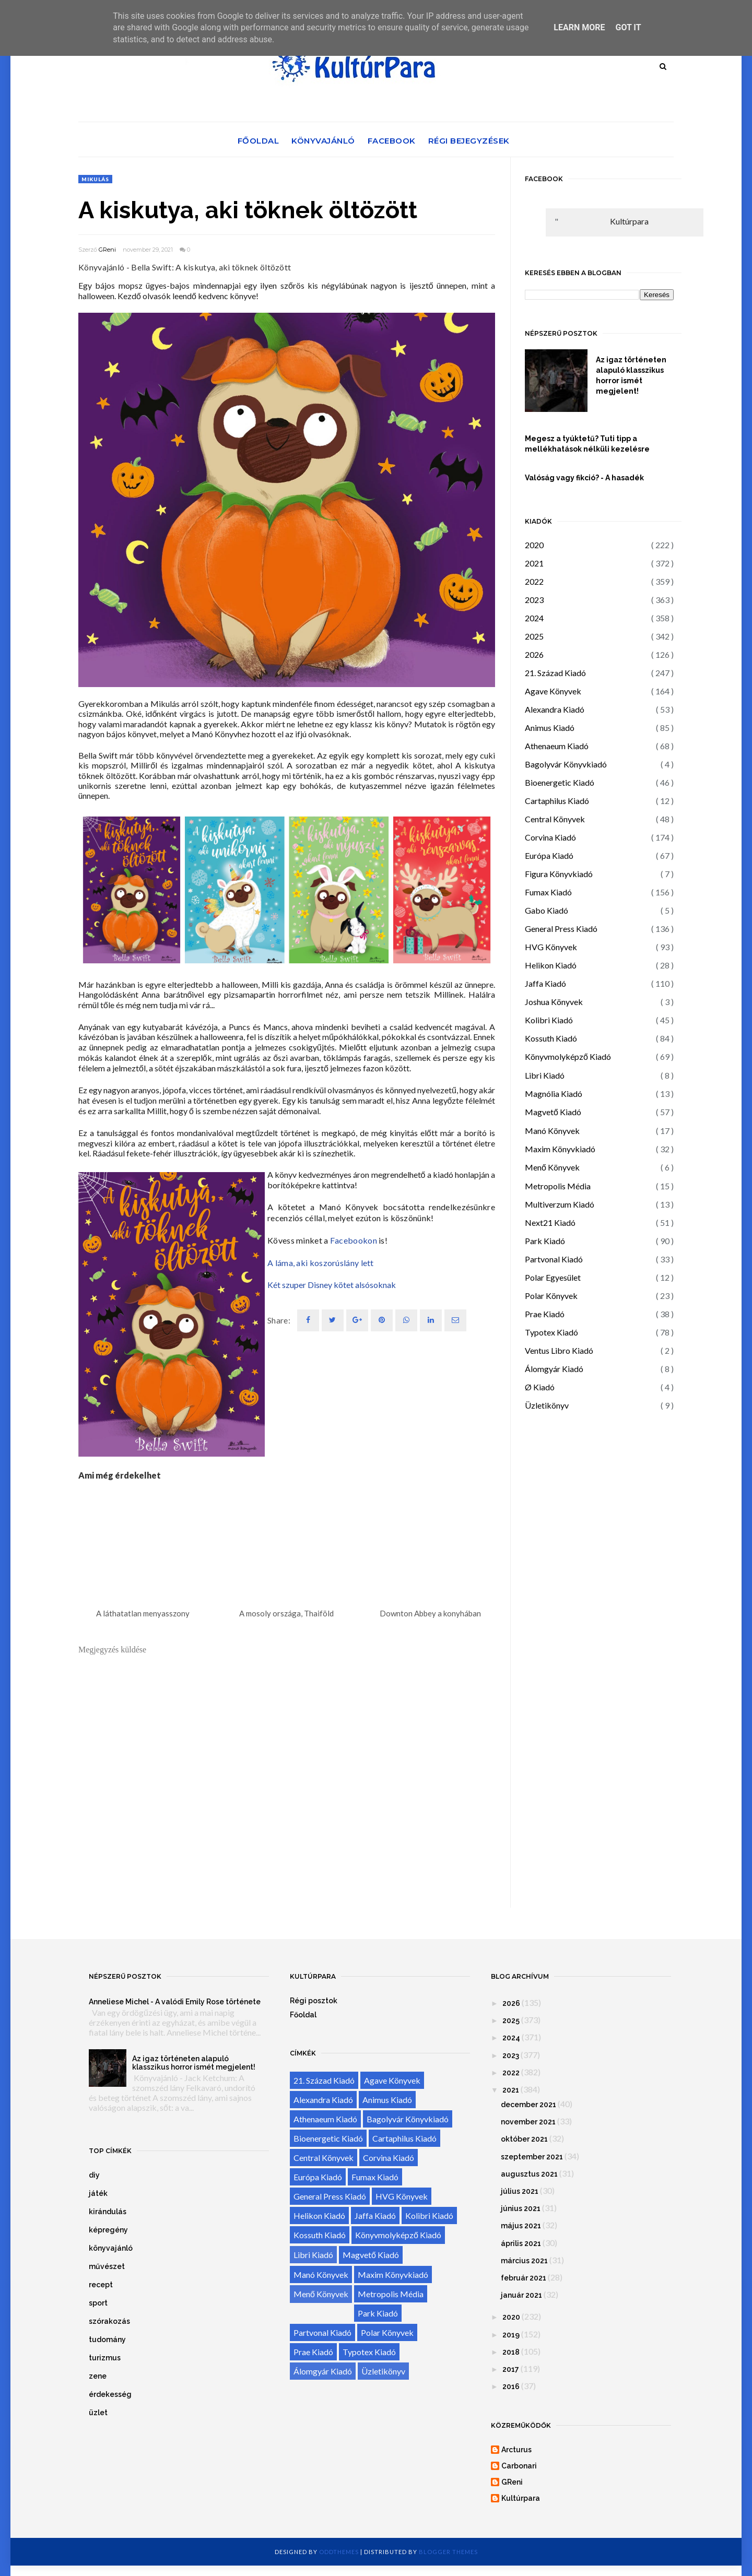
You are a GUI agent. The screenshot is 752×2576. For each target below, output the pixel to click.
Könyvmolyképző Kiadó (568, 1056)
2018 (511, 2352)
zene (98, 2376)
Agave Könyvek (553, 691)
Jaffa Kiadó (545, 983)
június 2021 (520, 2208)
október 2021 (524, 2139)
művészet (107, 2266)
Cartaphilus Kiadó (557, 801)
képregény (108, 2230)
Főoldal (258, 141)
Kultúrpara (629, 221)
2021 (534, 563)
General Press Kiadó (561, 928)
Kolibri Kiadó (549, 1020)
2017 (510, 2369)
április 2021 (521, 2243)
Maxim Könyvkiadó (560, 1149)
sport (98, 2303)
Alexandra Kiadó (554, 709)
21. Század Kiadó (555, 673)
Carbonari (519, 2466)
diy (94, 2175)
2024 (534, 618)
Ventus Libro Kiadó (559, 1350)
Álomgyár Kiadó (554, 1369)
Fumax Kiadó (548, 892)
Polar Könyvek (551, 1296)
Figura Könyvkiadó (559, 874)
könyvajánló (111, 2248)
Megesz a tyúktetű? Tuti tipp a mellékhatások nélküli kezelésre (587, 443)
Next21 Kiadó (550, 1222)
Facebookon (353, 1240)
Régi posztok (313, 2000)
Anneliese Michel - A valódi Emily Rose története (175, 2002)
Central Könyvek (555, 819)
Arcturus (516, 2449)
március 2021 (524, 2260)
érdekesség (110, 2394)
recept (101, 2284)
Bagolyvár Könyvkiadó (566, 764)
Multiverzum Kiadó (559, 1204)
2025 (534, 636)
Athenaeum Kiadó (557, 746)
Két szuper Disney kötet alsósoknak (331, 1285)
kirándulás (107, 2211)
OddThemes (339, 2551)
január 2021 (521, 2295)
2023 (534, 600)
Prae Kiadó (545, 1314)
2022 (534, 581)
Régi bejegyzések (469, 141)
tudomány (107, 2339)
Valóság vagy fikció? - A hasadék (584, 478)
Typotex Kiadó (551, 1332)
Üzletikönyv (547, 1405)
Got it (628, 27)
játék (98, 2193)
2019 (511, 2335)
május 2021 (521, 2225)
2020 (534, 545)
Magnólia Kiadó (553, 1093)
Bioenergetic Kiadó (559, 782)
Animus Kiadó (549, 727)
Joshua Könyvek (554, 1002)
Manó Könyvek (552, 1131)
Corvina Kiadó (550, 837)
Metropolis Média (558, 1186)
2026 (534, 654)
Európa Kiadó (549, 855)
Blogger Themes (448, 2551)
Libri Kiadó (545, 1075)
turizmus (105, 2358)
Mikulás (95, 179)
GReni (107, 249)
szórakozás (109, 2321)
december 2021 (528, 2104)
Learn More (579, 27)
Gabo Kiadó (546, 910)
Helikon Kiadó (551, 965)
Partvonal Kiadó (554, 1259)
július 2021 (519, 2191)
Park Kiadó (545, 1241)
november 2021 (528, 2122)
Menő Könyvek (552, 1167)
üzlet (98, 2412)
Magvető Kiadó (553, 1112)
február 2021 (523, 2278)
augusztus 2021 (529, 2174)
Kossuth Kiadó (551, 1038)
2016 (511, 2386)
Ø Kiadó (540, 1387)
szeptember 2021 (532, 2157)
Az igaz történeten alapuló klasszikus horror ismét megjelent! (631, 375)
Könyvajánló (323, 141)
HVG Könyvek (551, 947)
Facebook (392, 141)
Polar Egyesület (553, 1277)
